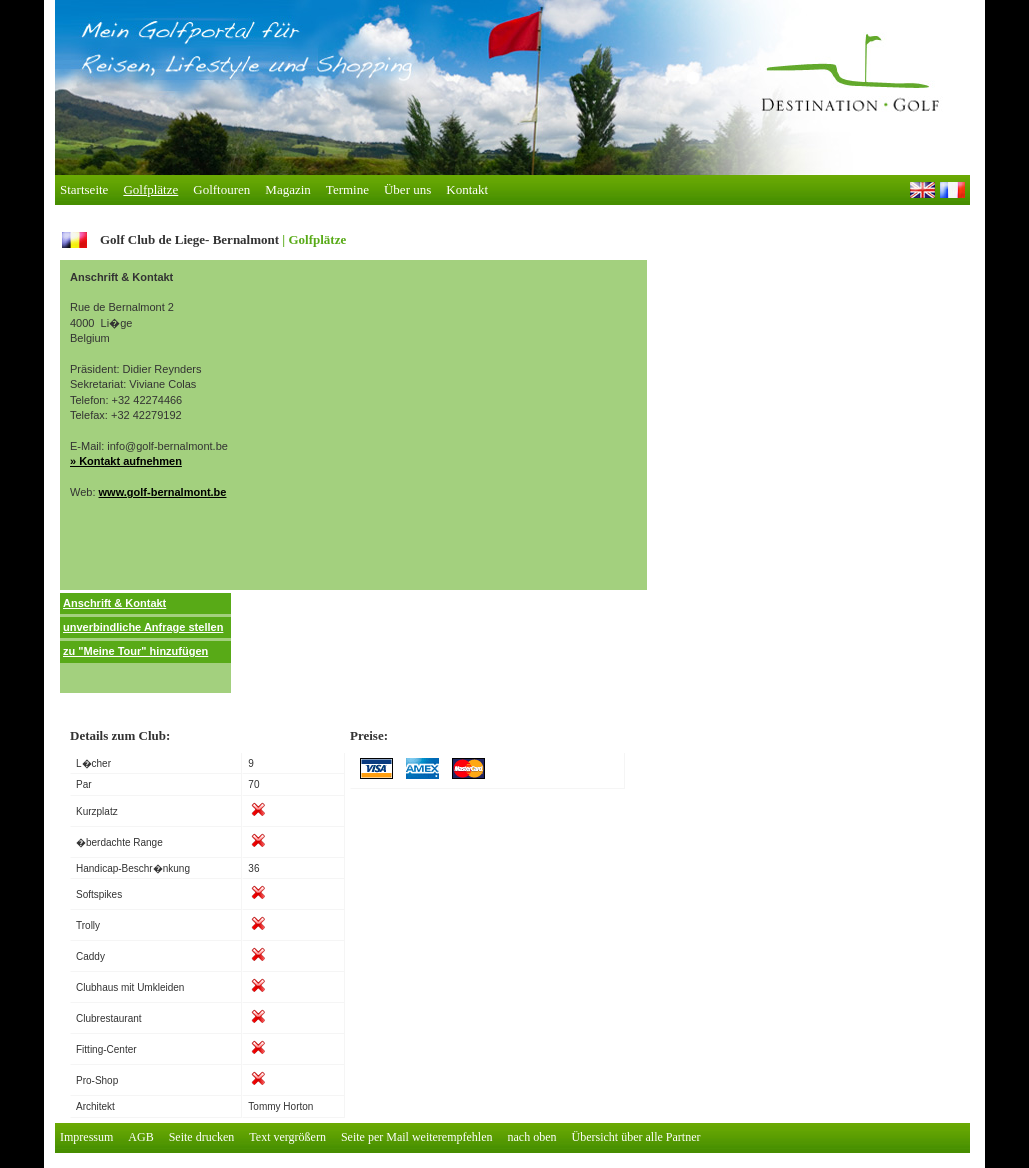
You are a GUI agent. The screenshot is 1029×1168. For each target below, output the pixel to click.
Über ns (407, 189)
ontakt (467, 189)
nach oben (532, 1137)
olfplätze (150, 189)
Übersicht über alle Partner (636, 1137)
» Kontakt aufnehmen (126, 461)
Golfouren (221, 189)
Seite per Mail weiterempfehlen (417, 1137)
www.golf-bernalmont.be (163, 492)
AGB (140, 1137)
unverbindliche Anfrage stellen (143, 627)
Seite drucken (202, 1137)
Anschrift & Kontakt (114, 603)
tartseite (84, 189)
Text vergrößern (287, 1137)
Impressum (86, 1137)
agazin (287, 189)
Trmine (347, 189)
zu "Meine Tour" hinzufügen (135, 651)
